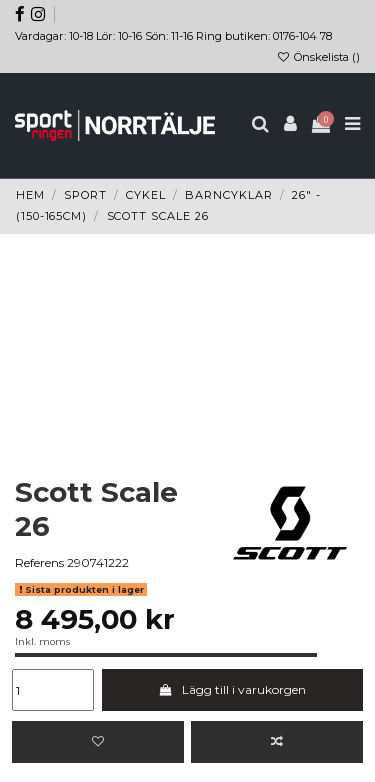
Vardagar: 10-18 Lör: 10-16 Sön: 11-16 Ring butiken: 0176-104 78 (173, 36)
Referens (39, 562)
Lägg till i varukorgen (232, 689)
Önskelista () (318, 57)
